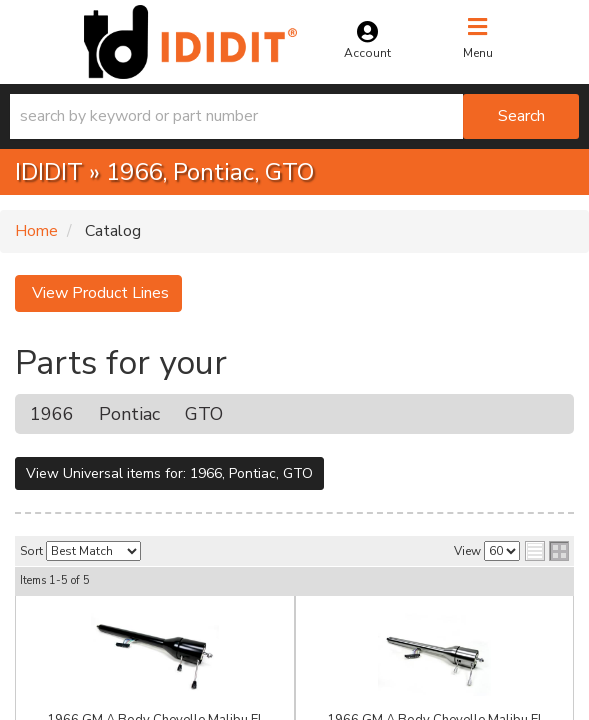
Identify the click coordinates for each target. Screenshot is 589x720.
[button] (294, 116)
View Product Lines (98, 293)
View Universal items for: (169, 473)
